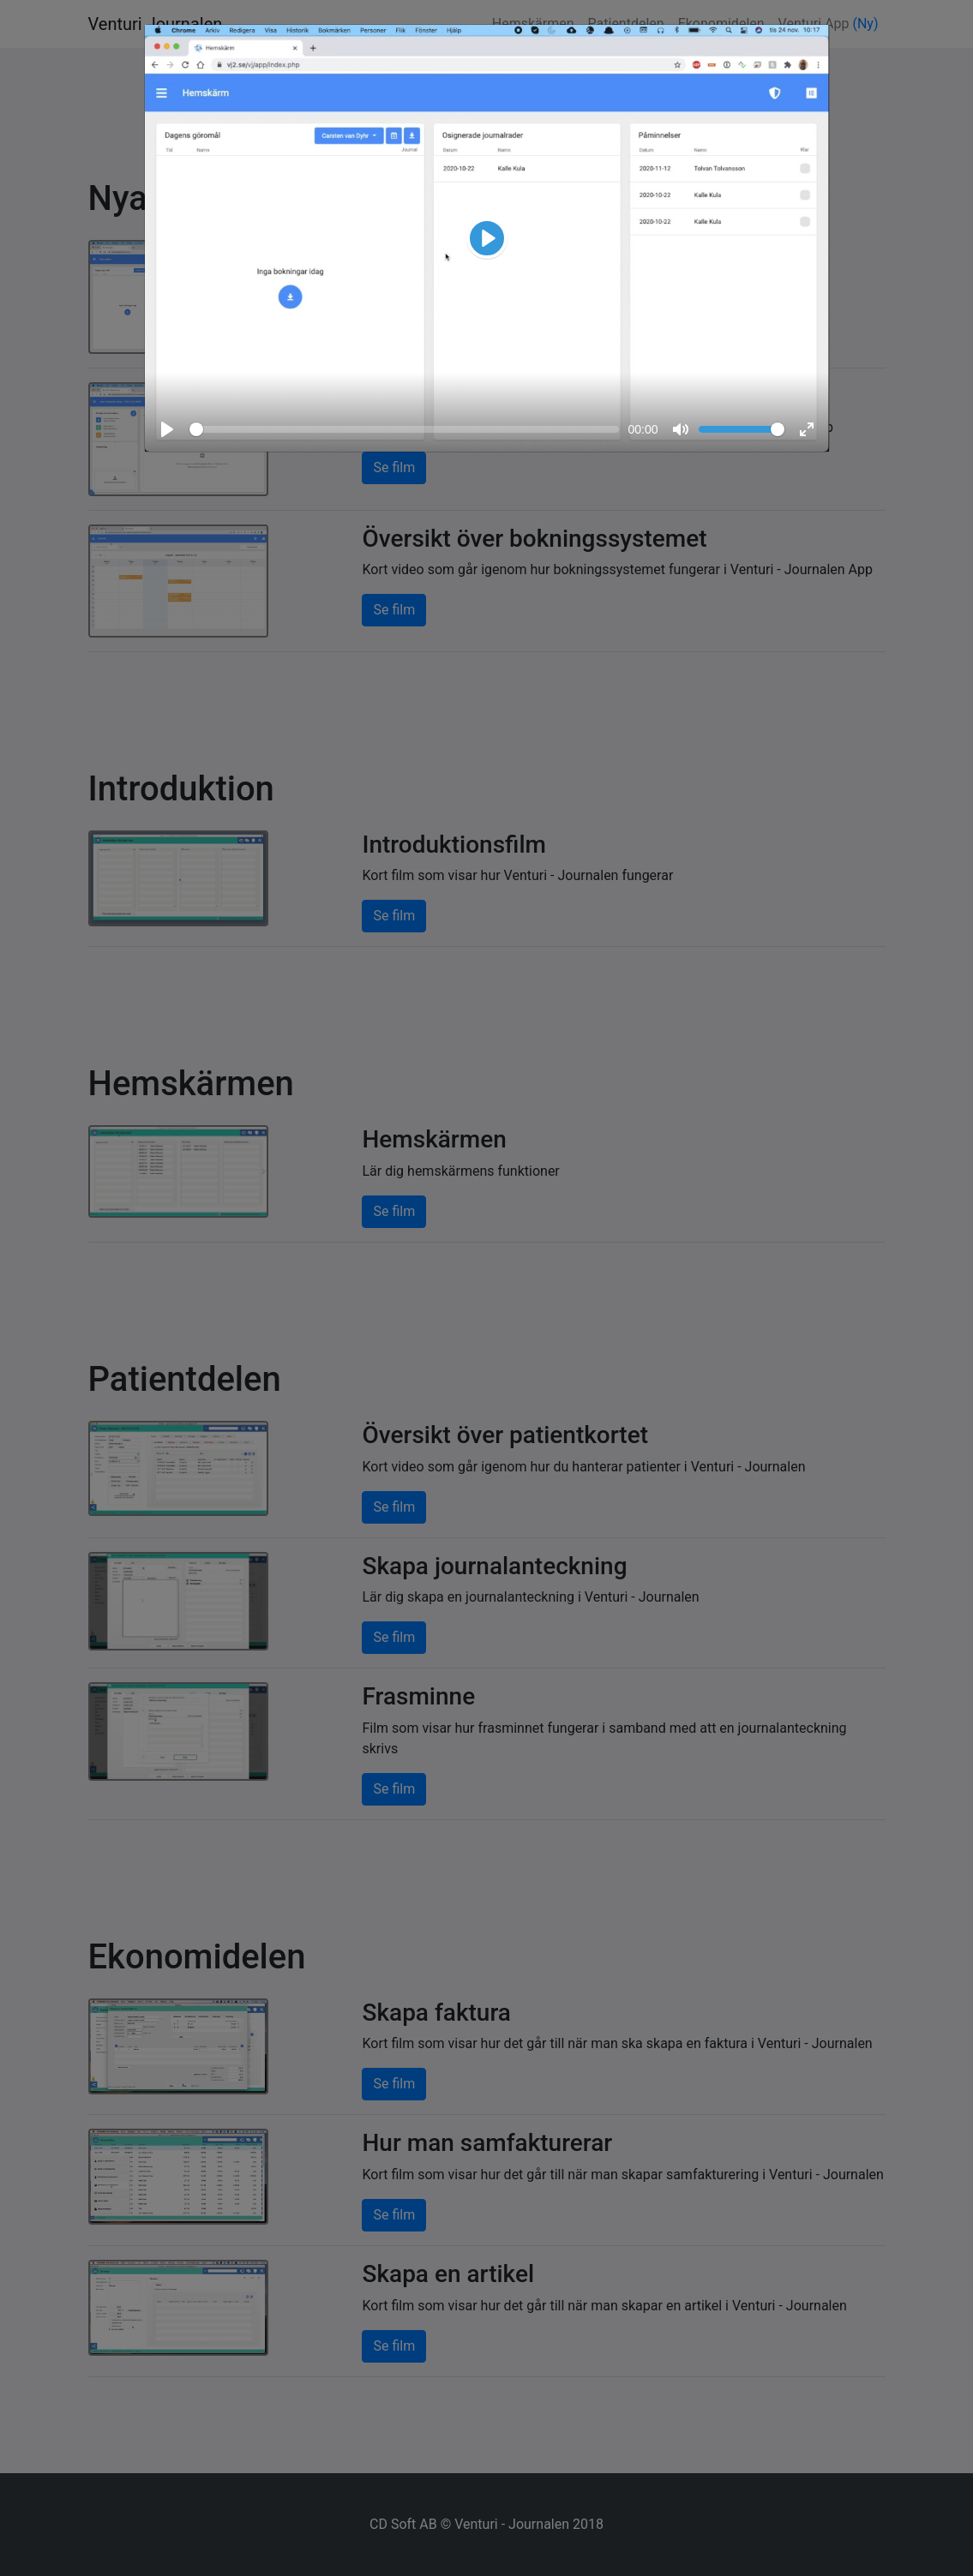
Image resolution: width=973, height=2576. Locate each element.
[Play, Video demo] (487, 238)
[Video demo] (487, 238)
